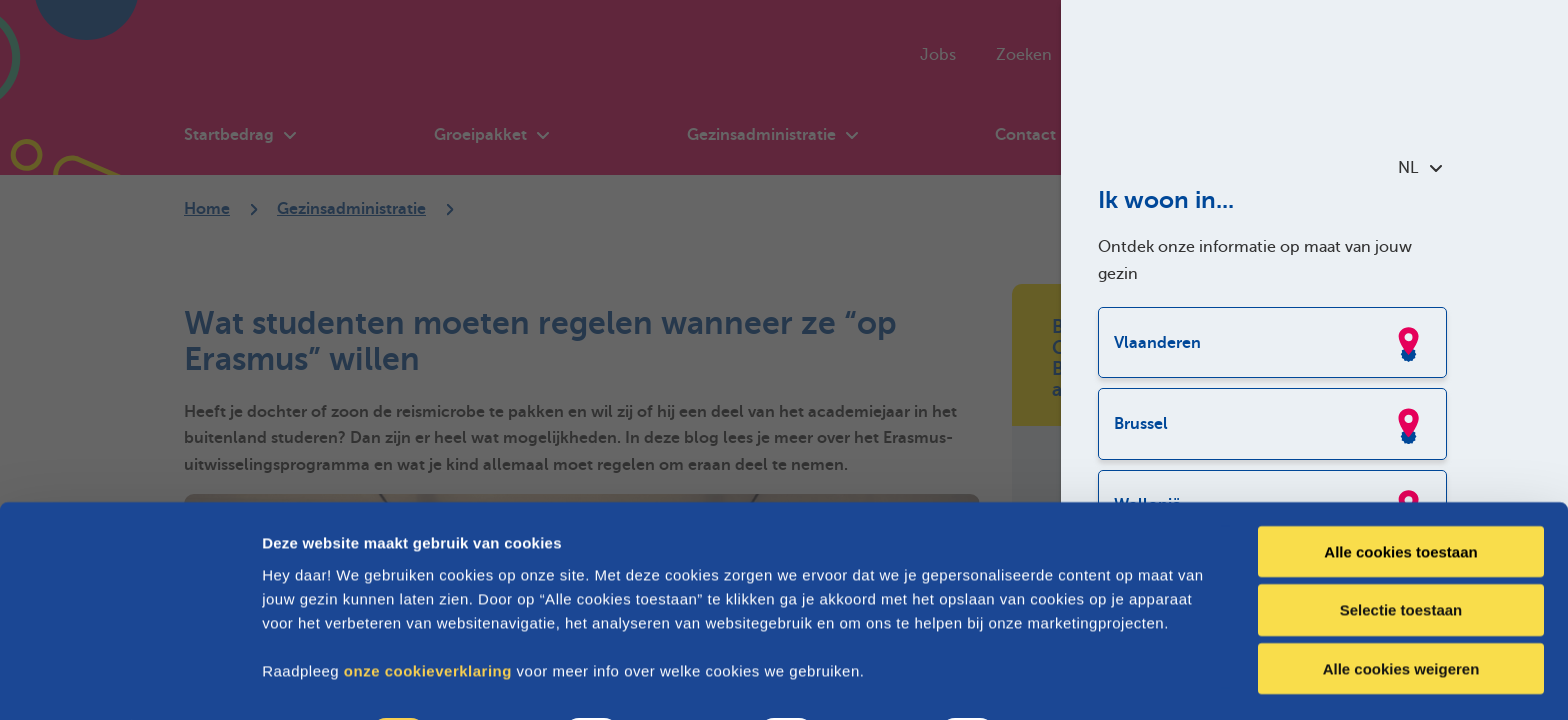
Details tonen (1080, 680)
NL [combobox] (1420, 168)
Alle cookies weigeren (1401, 614)
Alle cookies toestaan (1400, 496)
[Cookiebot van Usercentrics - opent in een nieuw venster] (129, 681)
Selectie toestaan (1401, 555)
